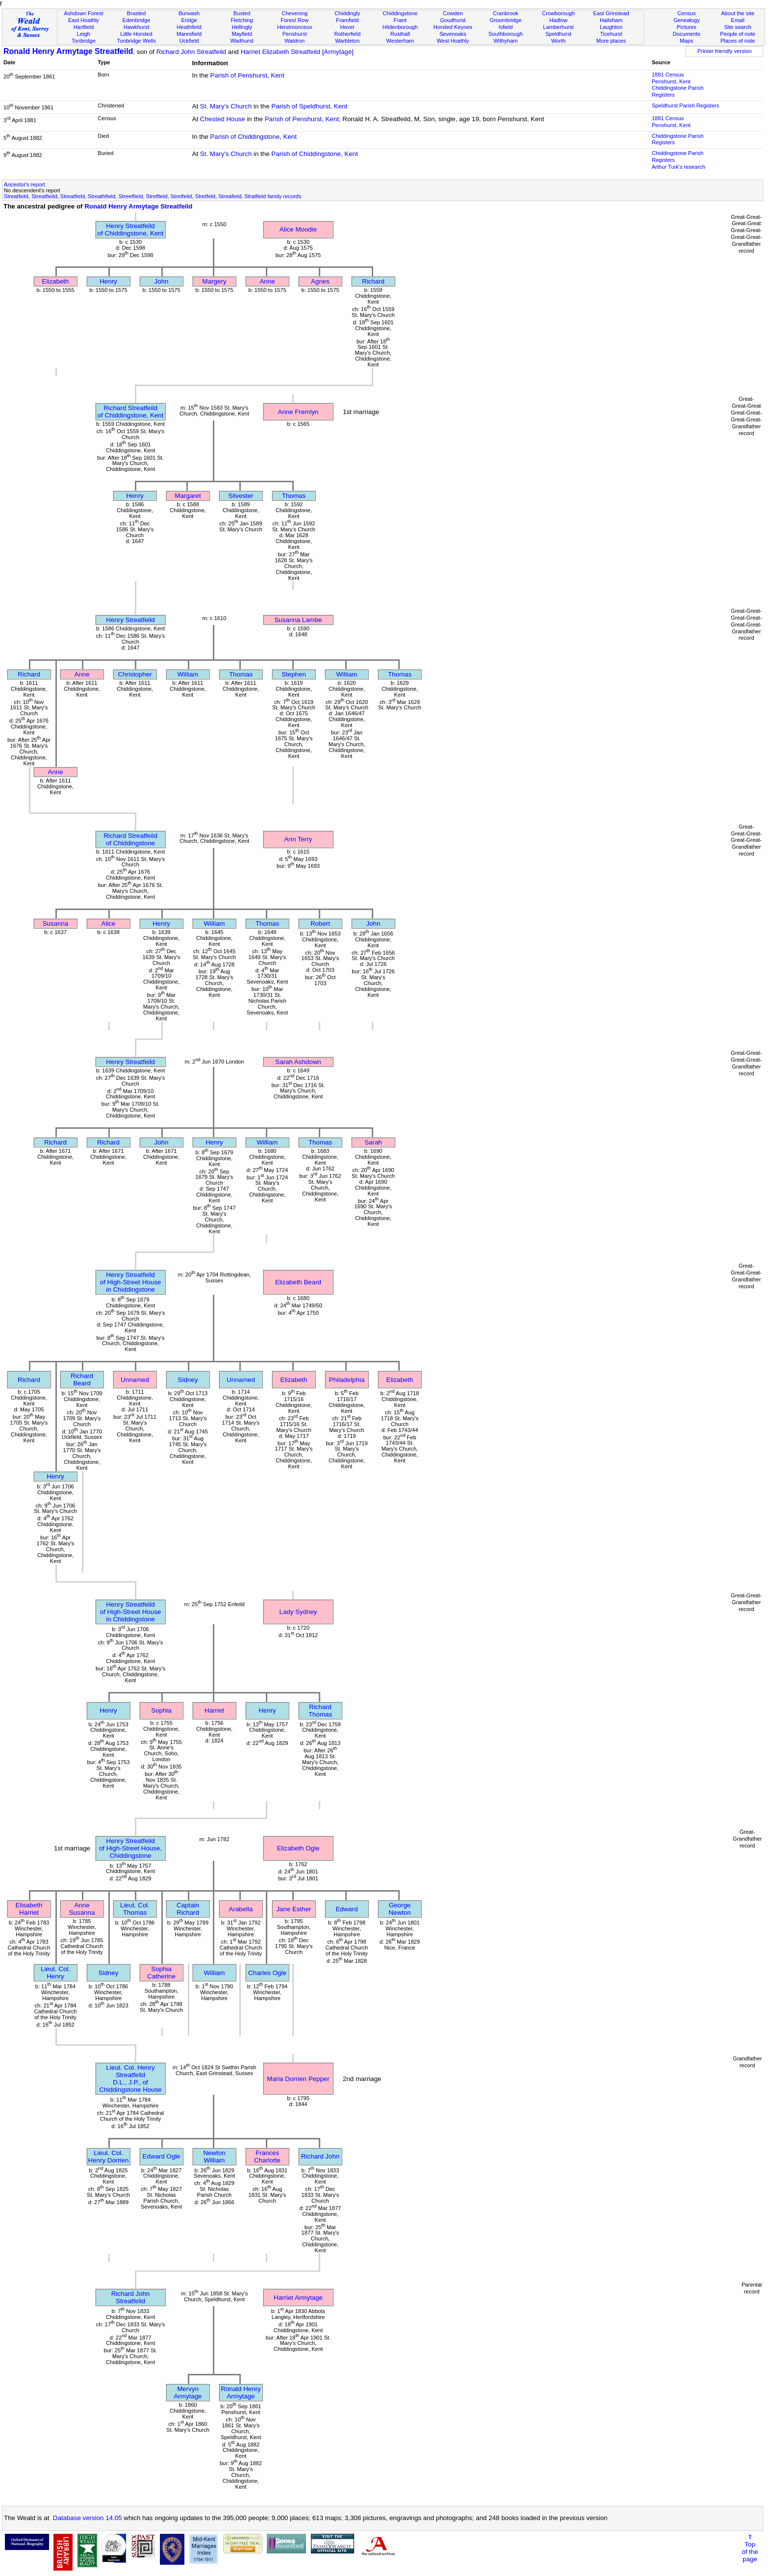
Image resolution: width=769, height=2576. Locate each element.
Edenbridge (137, 20)
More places (611, 41)
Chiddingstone (400, 13)
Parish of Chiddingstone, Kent (253, 136)
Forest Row (294, 20)
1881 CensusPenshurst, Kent (671, 78)
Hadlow (558, 20)
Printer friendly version (724, 51)
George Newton (399, 1908)
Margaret (188, 495)
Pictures (686, 27)
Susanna (56, 923)
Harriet (214, 1710)
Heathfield (189, 27)
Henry (108, 281)
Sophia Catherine (161, 1972)
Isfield (505, 27)
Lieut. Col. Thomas (135, 1908)
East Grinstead (611, 13)
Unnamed (135, 1379)
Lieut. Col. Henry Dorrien (108, 2156)
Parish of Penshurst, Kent (247, 75)
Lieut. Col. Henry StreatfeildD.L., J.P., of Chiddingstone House (130, 2078)
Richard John (320, 2156)
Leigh (83, 34)
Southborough (505, 34)
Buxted (242, 13)
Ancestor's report (24, 184)
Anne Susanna (82, 1908)
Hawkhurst (136, 27)
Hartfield (84, 27)
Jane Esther (293, 1909)
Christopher (135, 674)
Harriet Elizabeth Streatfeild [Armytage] (297, 51)
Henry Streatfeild (130, 620)
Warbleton (347, 41)
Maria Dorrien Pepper (298, 2078)
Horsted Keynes (453, 27)
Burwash (189, 13)
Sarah (373, 1142)
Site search (737, 27)
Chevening (295, 13)
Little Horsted (136, 34)
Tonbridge (84, 41)
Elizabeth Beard (298, 1282)
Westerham (400, 41)
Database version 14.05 (87, 2518)
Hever (347, 27)
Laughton (611, 27)
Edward (346, 1909)
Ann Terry (298, 839)
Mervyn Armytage (188, 2392)
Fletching (242, 20)
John (161, 281)
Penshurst (294, 34)
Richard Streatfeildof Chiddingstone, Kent (131, 411)
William (188, 674)
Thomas (294, 495)
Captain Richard (188, 1908)
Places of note (737, 41)
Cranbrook (505, 13)
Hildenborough (400, 27)
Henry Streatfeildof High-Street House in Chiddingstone (130, 1282)
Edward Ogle (161, 2156)
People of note (737, 34)
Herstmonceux (294, 27)
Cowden (453, 13)
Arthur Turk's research (678, 167)
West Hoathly (452, 41)
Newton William (214, 2156)
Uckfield (189, 41)
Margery (215, 281)
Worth (558, 41)
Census (686, 13)
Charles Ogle (267, 1973)
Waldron (294, 41)
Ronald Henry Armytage (241, 2392)
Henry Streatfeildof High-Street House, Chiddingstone (130, 1848)
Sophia (161, 1710)
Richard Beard (82, 1379)
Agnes (320, 281)
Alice (109, 923)
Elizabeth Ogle (298, 1848)
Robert (320, 923)
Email (737, 20)
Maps (686, 41)
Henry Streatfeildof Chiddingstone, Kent (131, 229)
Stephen (294, 674)
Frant (400, 20)
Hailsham (611, 20)
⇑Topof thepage (750, 2548)
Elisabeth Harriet (29, 1908)
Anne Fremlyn (298, 412)
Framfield (347, 20)
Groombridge (506, 20)
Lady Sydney (298, 1611)
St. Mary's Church (226, 106)
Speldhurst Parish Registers (685, 105)
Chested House (222, 119)
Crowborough (558, 13)
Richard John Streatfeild (191, 51)
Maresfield (189, 34)
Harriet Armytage (298, 2297)
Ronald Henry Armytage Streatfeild (68, 51)
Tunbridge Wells (136, 41)
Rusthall (400, 34)
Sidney (188, 1379)
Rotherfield (347, 34)
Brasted (136, 13)
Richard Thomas (320, 1710)
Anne (267, 281)
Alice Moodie (298, 229)
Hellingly (241, 27)
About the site (737, 13)
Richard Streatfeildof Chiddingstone (130, 839)
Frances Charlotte (267, 2156)
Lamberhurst (558, 27)
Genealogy (686, 20)
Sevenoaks (452, 34)
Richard (373, 281)
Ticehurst (611, 34)
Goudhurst (452, 20)
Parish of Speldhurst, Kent (309, 106)
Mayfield (241, 34)
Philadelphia (347, 1379)
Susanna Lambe (298, 620)
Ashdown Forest (83, 13)
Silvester (240, 495)
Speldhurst (558, 34)
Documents (686, 34)
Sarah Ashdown (298, 1062)
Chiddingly (347, 13)
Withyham (505, 41)
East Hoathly (83, 20)
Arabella (241, 1909)
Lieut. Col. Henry (55, 1972)
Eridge (189, 20)
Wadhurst (242, 41)
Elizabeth (55, 281)
